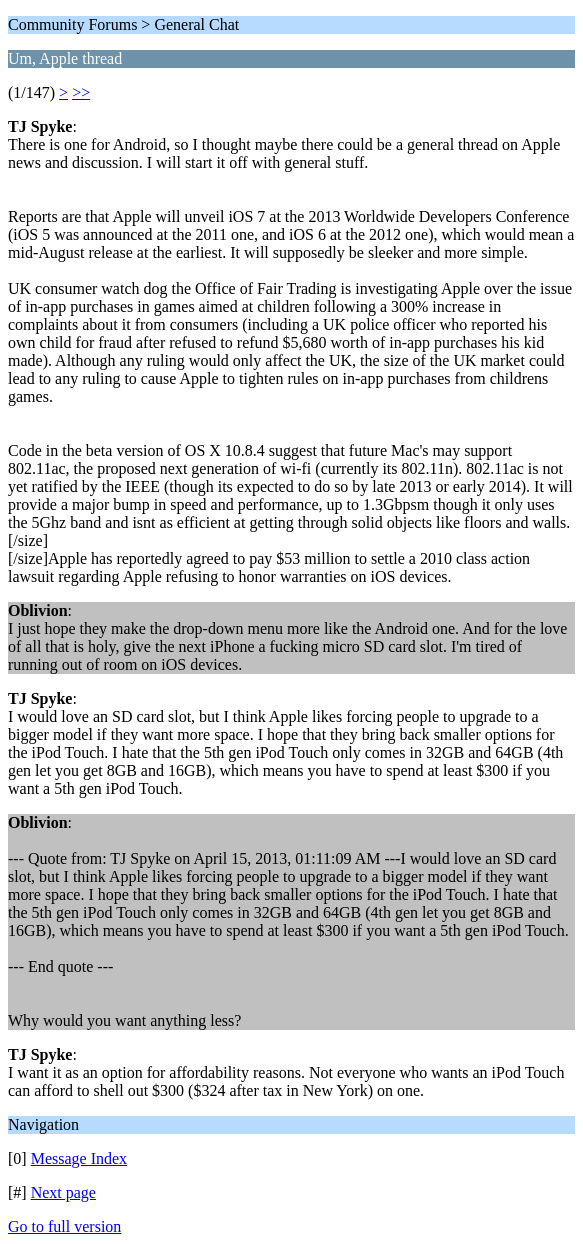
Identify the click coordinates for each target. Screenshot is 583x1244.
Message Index (79, 1158)
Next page (63, 1192)
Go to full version (64, 1226)
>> (81, 92)
